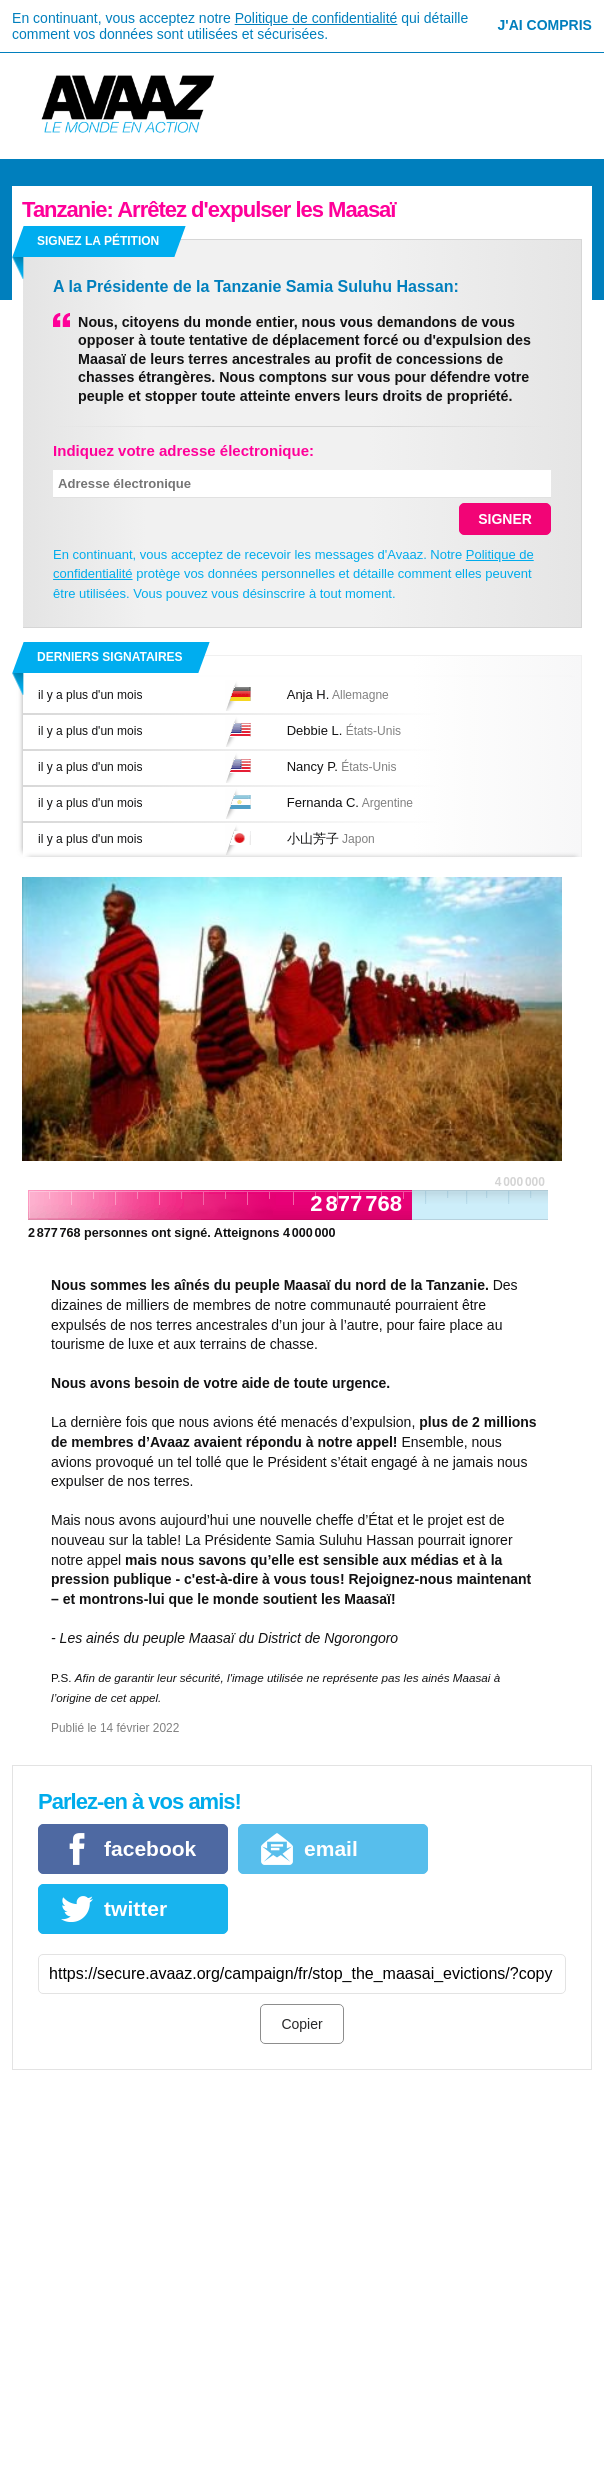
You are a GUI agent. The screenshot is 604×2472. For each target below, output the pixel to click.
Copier (301, 2024)
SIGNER (505, 519)
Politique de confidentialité (316, 18)
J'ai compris (545, 25)
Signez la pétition (98, 241)
